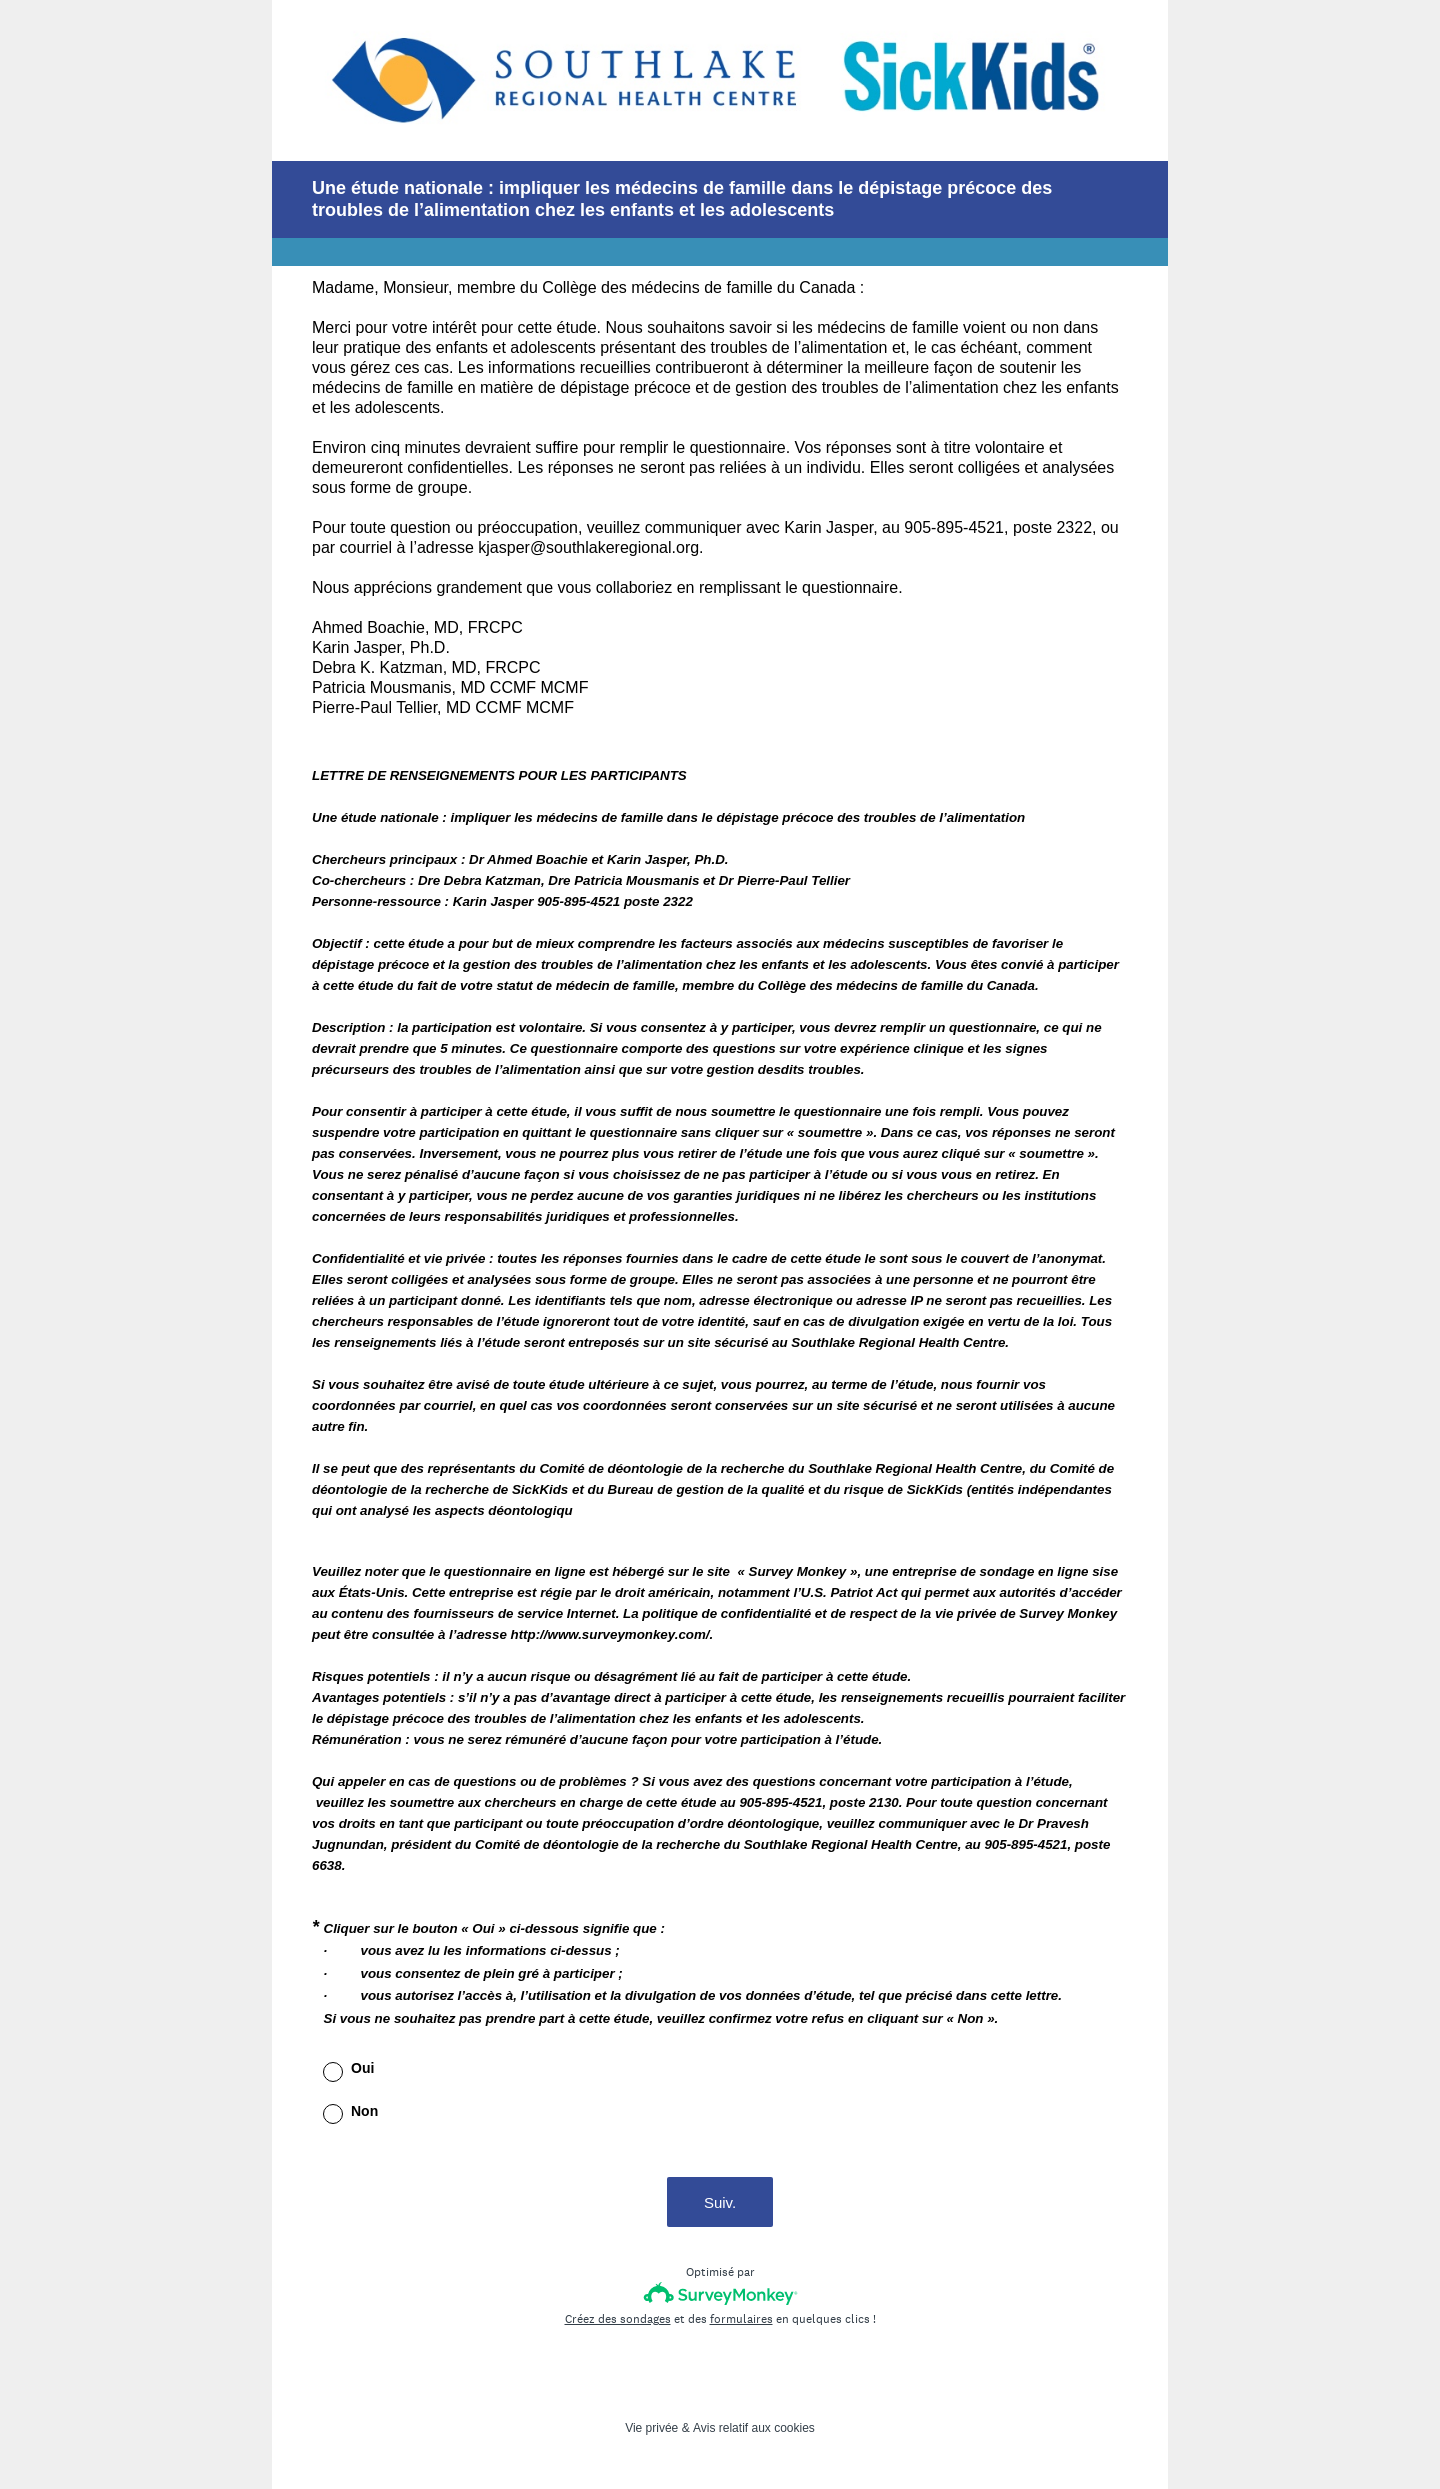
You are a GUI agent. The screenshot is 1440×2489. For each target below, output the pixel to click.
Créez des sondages (618, 2319)
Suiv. (720, 2202)
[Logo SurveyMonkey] (720, 2293)
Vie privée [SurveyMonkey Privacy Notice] (651, 2428)
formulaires (741, 2319)
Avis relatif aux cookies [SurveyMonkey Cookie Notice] (754, 2428)
